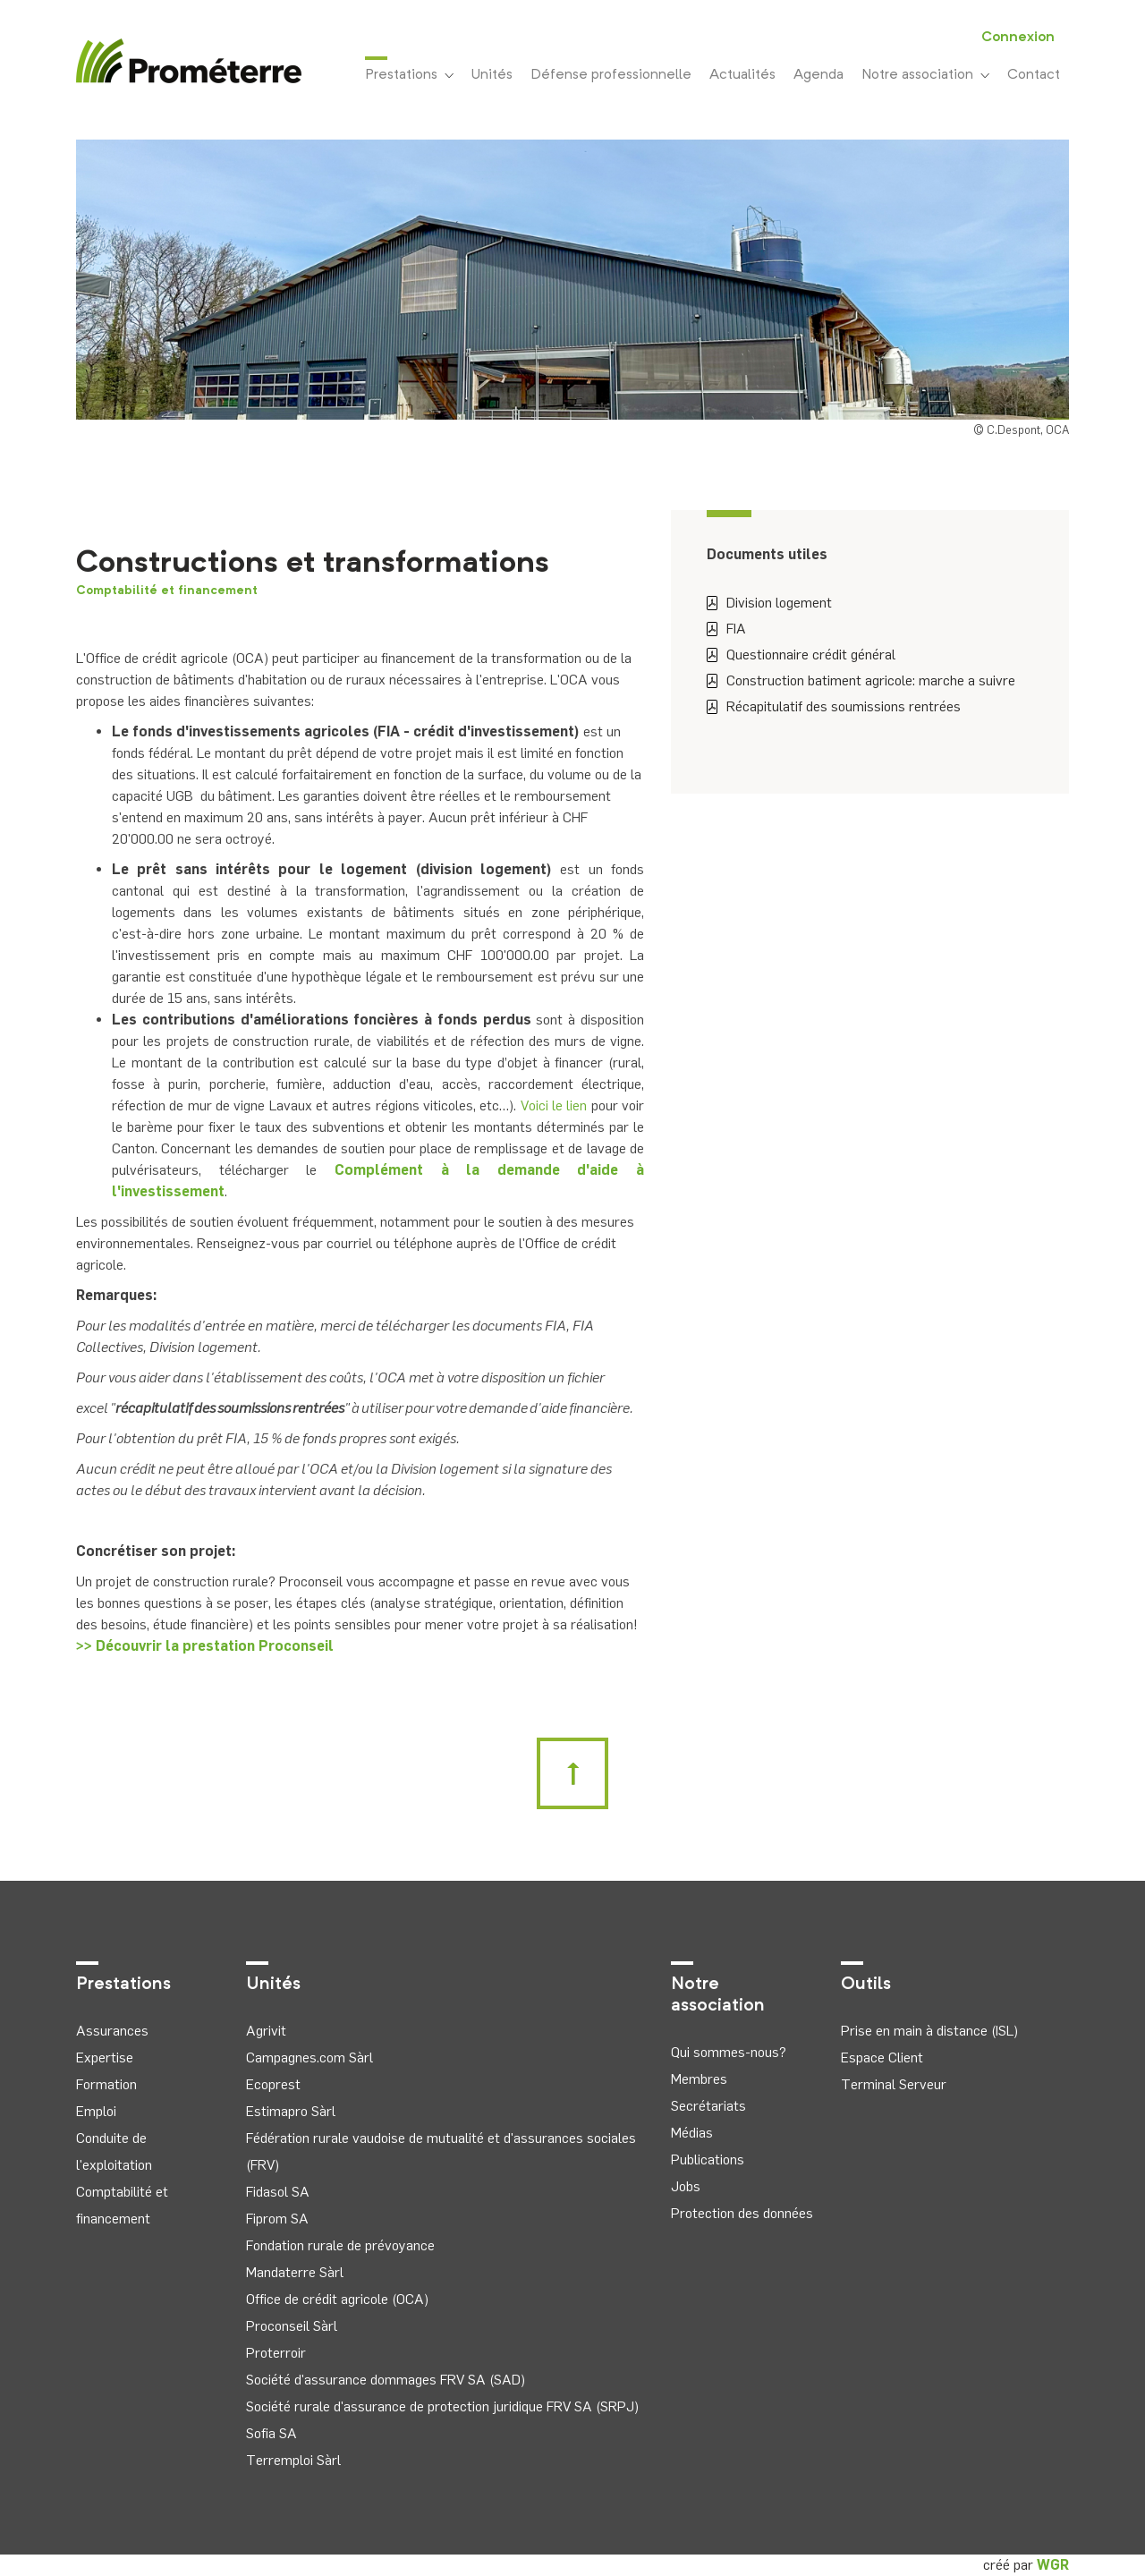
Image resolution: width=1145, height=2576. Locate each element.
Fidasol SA (278, 2191)
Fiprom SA (277, 2218)
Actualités (742, 75)
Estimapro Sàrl (290, 2111)
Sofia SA (271, 2433)
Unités (492, 75)
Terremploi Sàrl (293, 2460)
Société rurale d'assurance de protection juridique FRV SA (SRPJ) (442, 2406)
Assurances (112, 2030)
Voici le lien (554, 1105)
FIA (726, 628)
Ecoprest (273, 2084)
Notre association (925, 75)
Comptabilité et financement (167, 590)
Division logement (769, 602)
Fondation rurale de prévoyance (340, 2245)
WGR (1053, 2564)
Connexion (1018, 37)
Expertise (104, 2057)
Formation (106, 2084)
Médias (692, 2132)
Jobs (685, 2186)
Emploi (96, 2111)
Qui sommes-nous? (728, 2052)
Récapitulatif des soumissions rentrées (834, 706)
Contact (1033, 75)
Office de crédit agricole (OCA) (337, 2299)
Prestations (409, 73)
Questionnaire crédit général (801, 654)
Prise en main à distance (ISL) (929, 2030)
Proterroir (276, 2352)
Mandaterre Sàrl (295, 2272)
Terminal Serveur (893, 2084)
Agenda (818, 75)
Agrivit (266, 2030)
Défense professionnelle (610, 75)
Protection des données (742, 2213)
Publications (707, 2159)
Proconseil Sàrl (291, 2325)
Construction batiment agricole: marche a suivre (861, 680)
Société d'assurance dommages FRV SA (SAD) (385, 2379)
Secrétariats (708, 2105)
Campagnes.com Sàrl (309, 2057)
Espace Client (882, 2057)
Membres (699, 2078)
